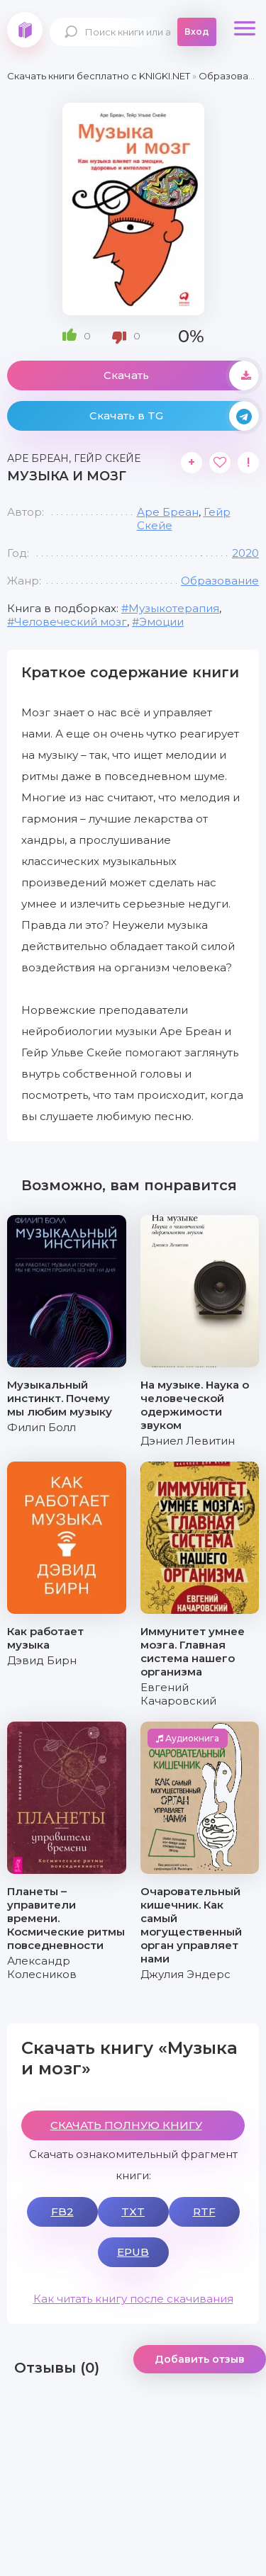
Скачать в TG (174, 416)
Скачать (182, 375)
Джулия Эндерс (185, 1974)
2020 (245, 553)
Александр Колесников (42, 1967)
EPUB (133, 2252)
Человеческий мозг (70, 621)
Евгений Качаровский (178, 1693)
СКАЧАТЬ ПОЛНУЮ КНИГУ (126, 2125)
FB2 (62, 2211)
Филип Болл (41, 1427)
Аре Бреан (168, 512)
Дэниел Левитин (187, 1440)
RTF (204, 2211)
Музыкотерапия (173, 608)
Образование (220, 580)
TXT (133, 2211)
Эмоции (161, 621)
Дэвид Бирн (42, 1660)
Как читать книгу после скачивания (133, 2298)
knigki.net (25, 29)
